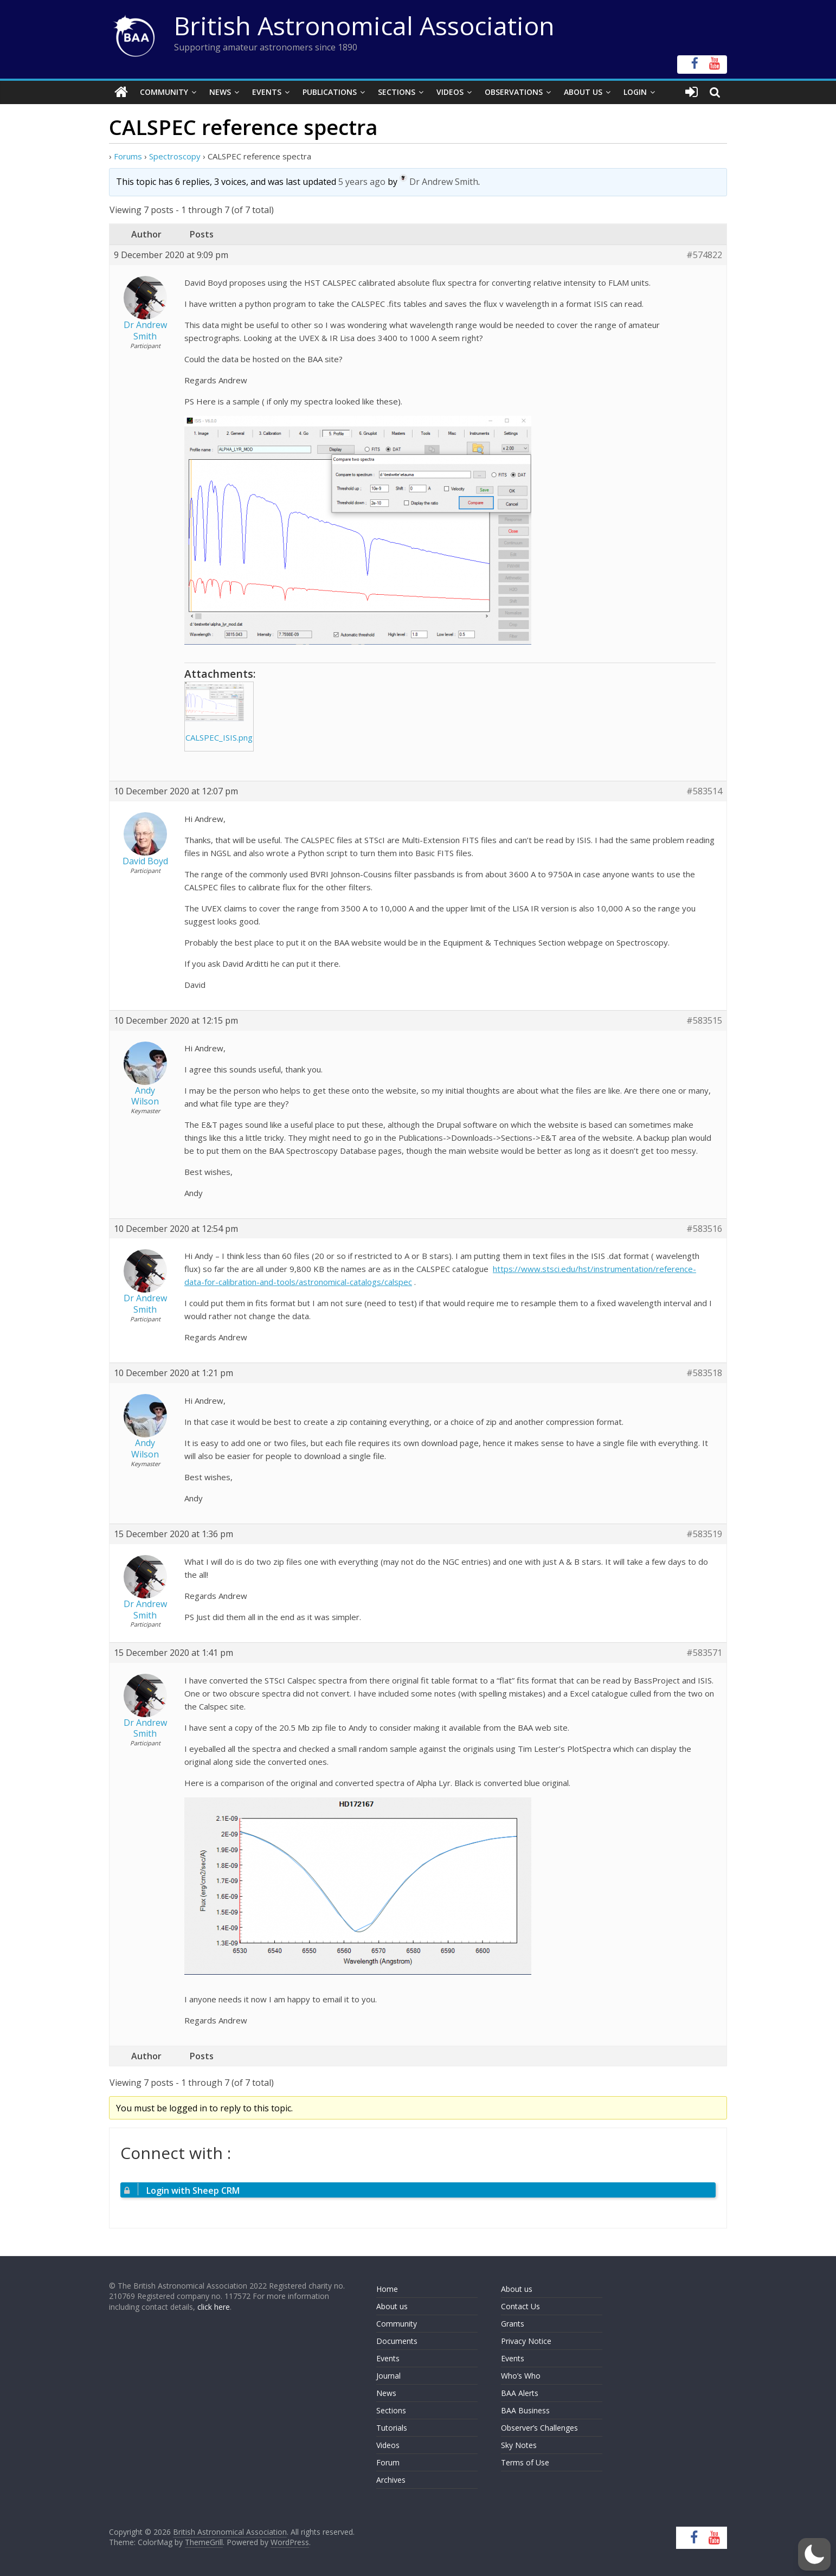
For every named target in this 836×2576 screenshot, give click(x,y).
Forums (128, 156)
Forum (388, 2462)
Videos (450, 92)
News (220, 92)
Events (266, 92)
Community (164, 92)
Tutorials (391, 2428)
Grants (512, 2323)
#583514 (704, 791)
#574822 (704, 255)
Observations (514, 92)
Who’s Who (521, 2376)
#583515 (704, 1020)
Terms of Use (525, 2462)
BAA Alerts (519, 2393)
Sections (396, 92)
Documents (396, 2341)
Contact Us (520, 2306)
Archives (391, 2480)
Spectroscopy (175, 156)
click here (213, 2307)
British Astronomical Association (364, 25)
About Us (583, 92)
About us (392, 2306)
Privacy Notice (526, 2341)
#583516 (704, 1228)
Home (387, 2289)
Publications (330, 92)
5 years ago (361, 182)
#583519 (704, 1534)
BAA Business (525, 2410)
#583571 (704, 1653)
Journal (388, 2376)
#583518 (704, 1373)
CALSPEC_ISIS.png (219, 737)
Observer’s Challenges (539, 2428)
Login (635, 92)
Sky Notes (519, 2445)
